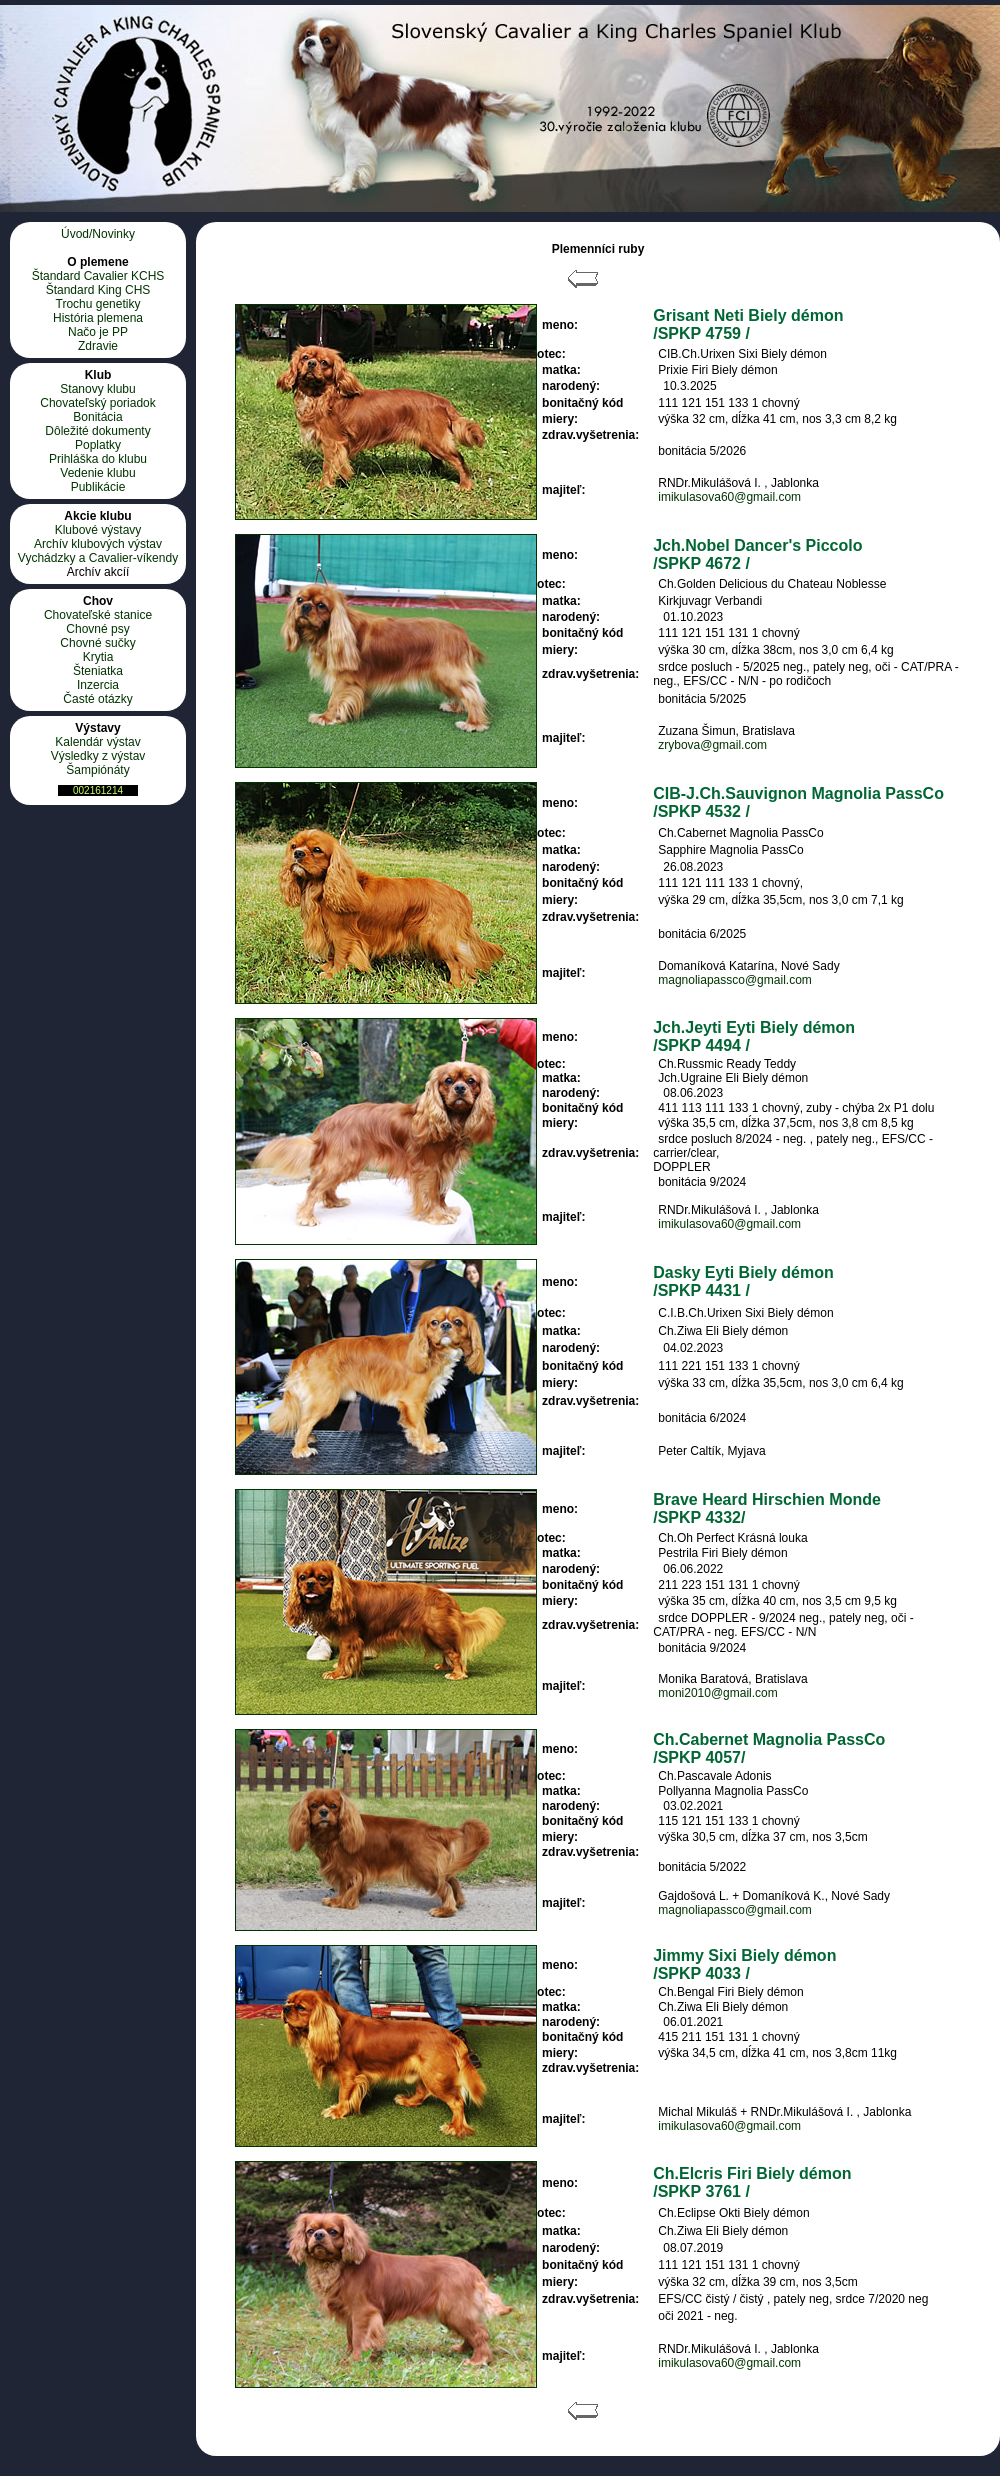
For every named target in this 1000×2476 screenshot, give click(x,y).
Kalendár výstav (97, 742)
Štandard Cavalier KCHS (98, 276)
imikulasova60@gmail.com (729, 497)
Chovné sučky (97, 643)
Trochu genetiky (98, 304)
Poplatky (98, 445)
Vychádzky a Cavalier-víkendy (98, 558)
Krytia (98, 657)
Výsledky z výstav (98, 756)
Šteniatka (98, 671)
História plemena (98, 318)
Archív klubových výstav (98, 544)
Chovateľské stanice (98, 615)
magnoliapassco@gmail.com (735, 980)
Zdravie (98, 346)
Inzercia (98, 685)
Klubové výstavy (98, 530)
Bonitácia (97, 417)
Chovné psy (97, 629)
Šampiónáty (97, 770)
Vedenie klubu (97, 473)
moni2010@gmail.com (718, 1693)
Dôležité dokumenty (97, 431)
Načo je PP (98, 332)
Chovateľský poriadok (98, 403)
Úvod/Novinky (98, 234)
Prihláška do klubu (98, 459)
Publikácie (98, 487)
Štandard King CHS (98, 290)
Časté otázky (97, 699)
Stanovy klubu (97, 389)
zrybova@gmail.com (712, 745)
